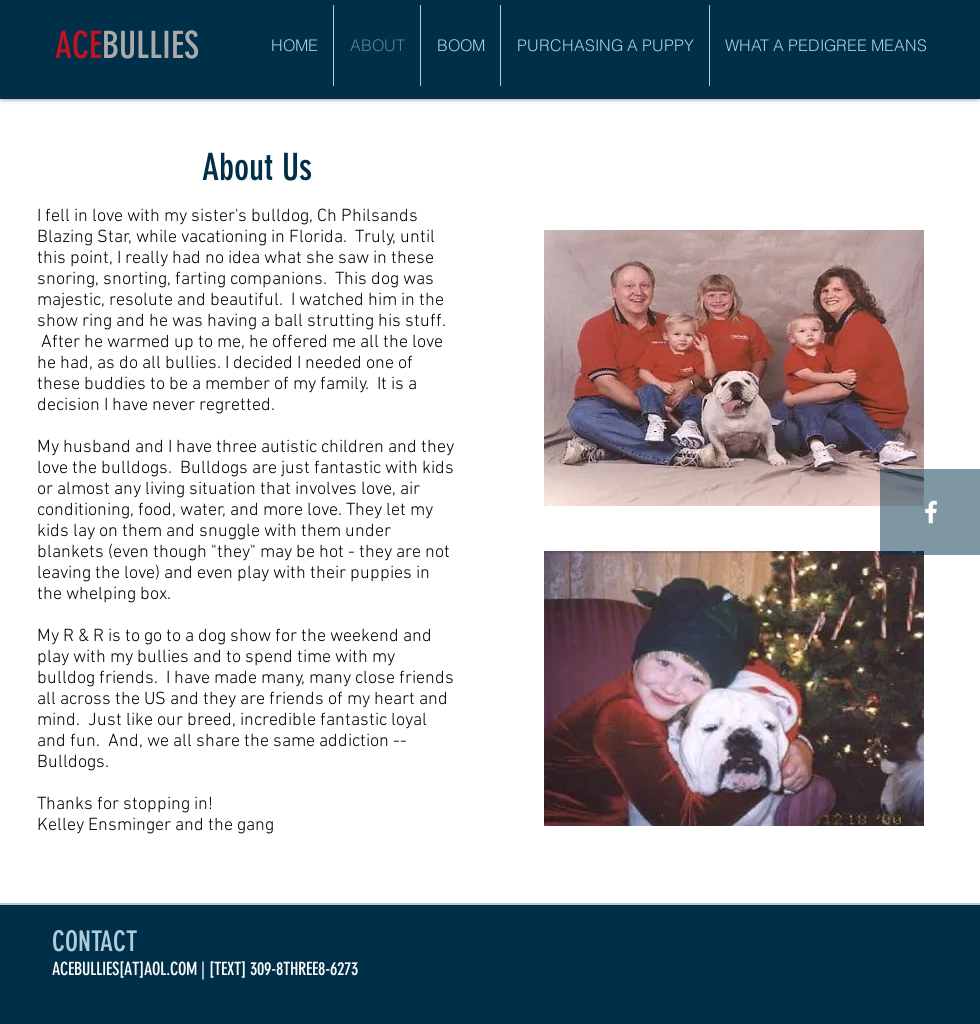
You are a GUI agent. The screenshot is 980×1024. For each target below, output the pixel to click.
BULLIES (150, 45)
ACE (78, 45)
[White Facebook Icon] (931, 512)
